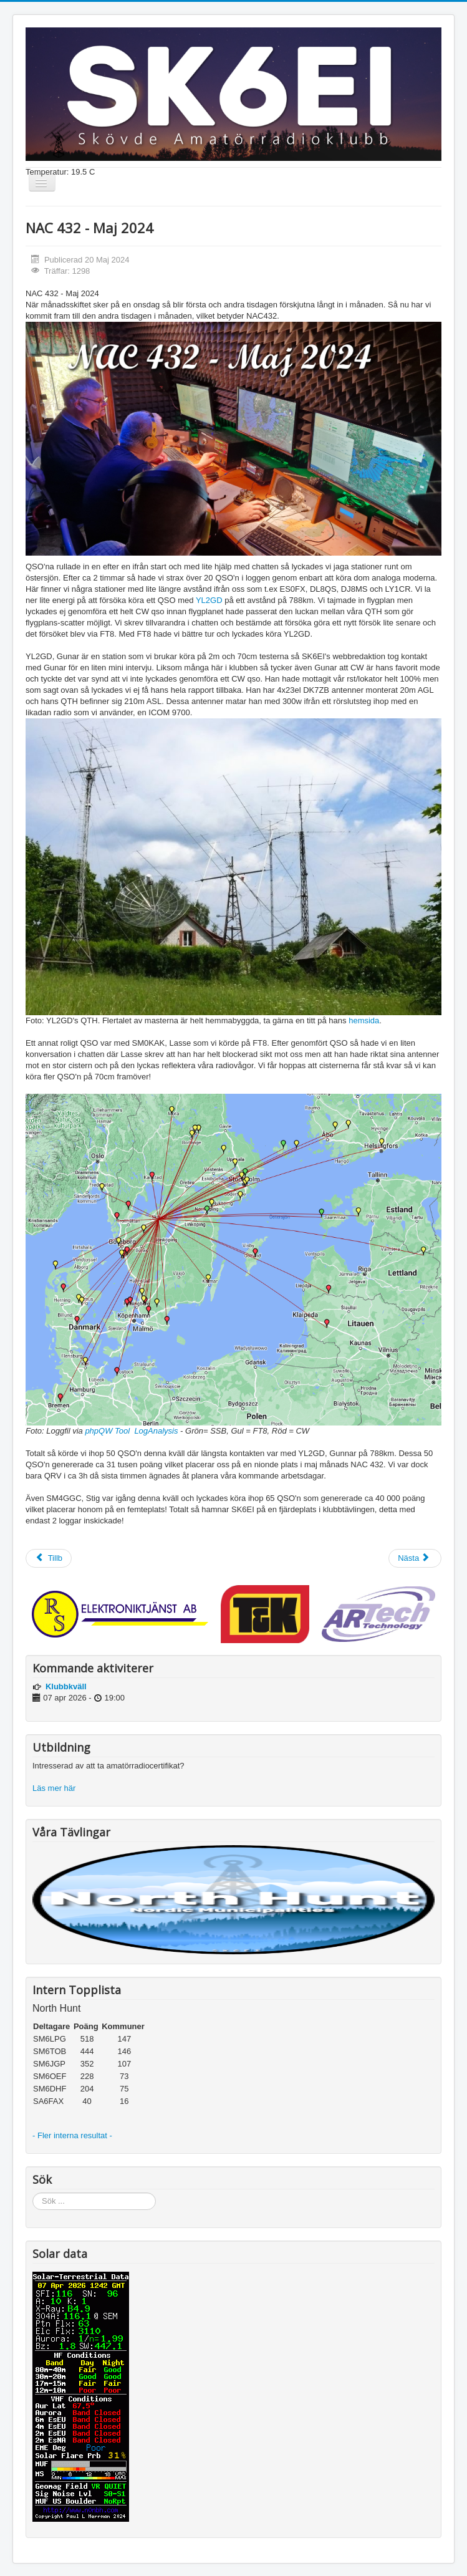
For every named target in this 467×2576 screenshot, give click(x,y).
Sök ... (32, 2192)
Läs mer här (55, 1788)
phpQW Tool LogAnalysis (131, 1430)
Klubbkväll (66, 1686)
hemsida (364, 1020)
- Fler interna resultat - (73, 2135)
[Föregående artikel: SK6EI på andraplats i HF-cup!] (49, 1558)
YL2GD (210, 600)
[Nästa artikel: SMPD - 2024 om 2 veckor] (414, 1558)
